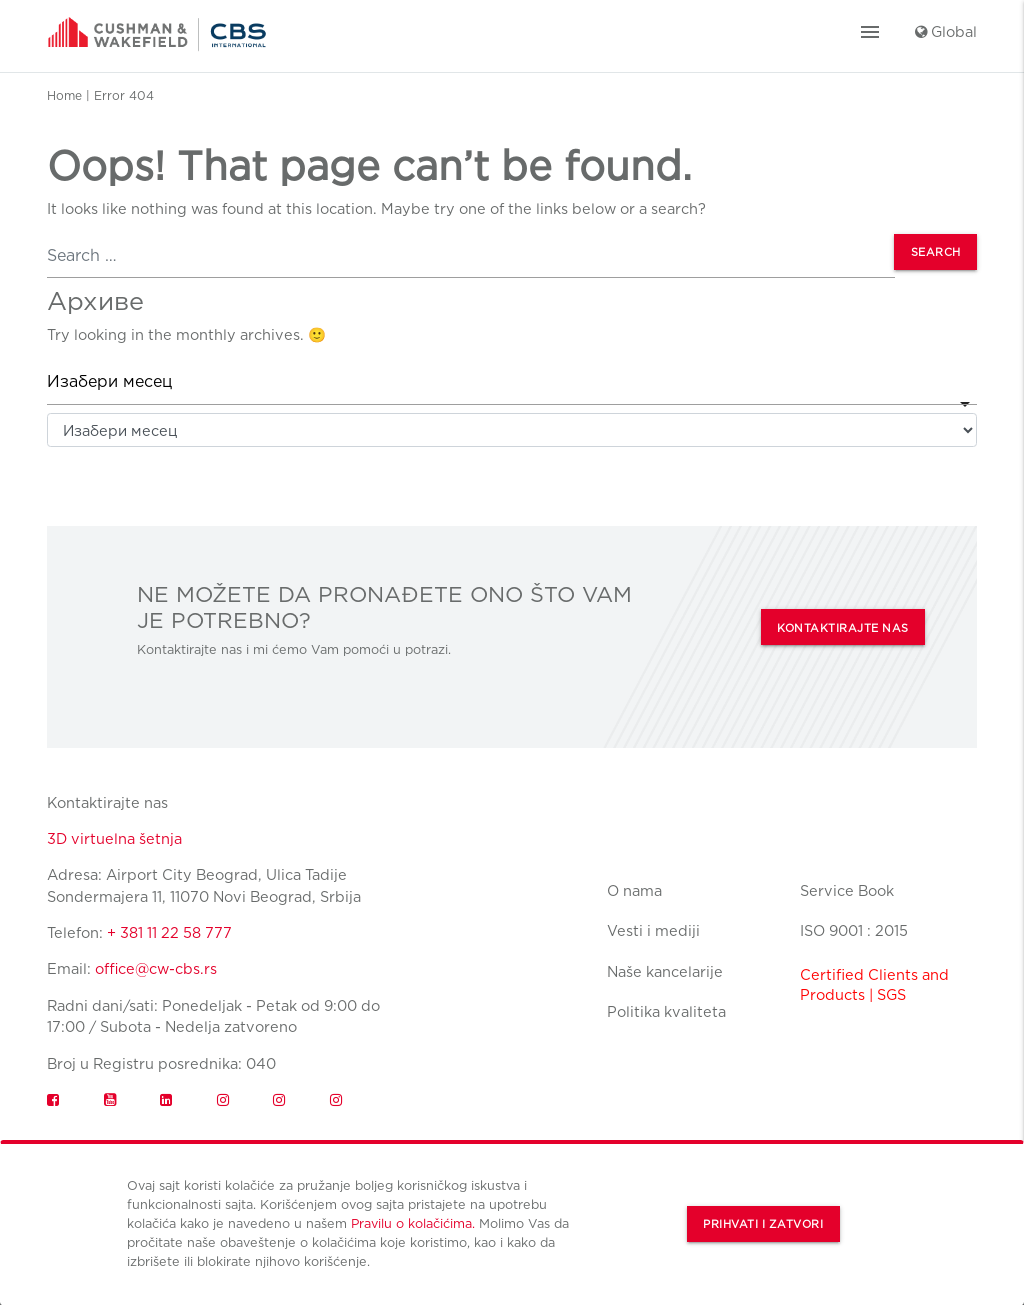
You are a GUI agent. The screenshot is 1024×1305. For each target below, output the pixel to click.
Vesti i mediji (653, 930)
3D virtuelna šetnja (114, 838)
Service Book (847, 890)
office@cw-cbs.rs (156, 968)
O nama (634, 890)
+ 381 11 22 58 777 (169, 932)
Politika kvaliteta (666, 1011)
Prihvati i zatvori (763, 1224)
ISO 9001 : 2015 (854, 930)
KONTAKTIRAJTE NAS (843, 628)
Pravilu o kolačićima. (413, 1223)
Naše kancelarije (665, 971)
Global (946, 31)
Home (64, 95)
